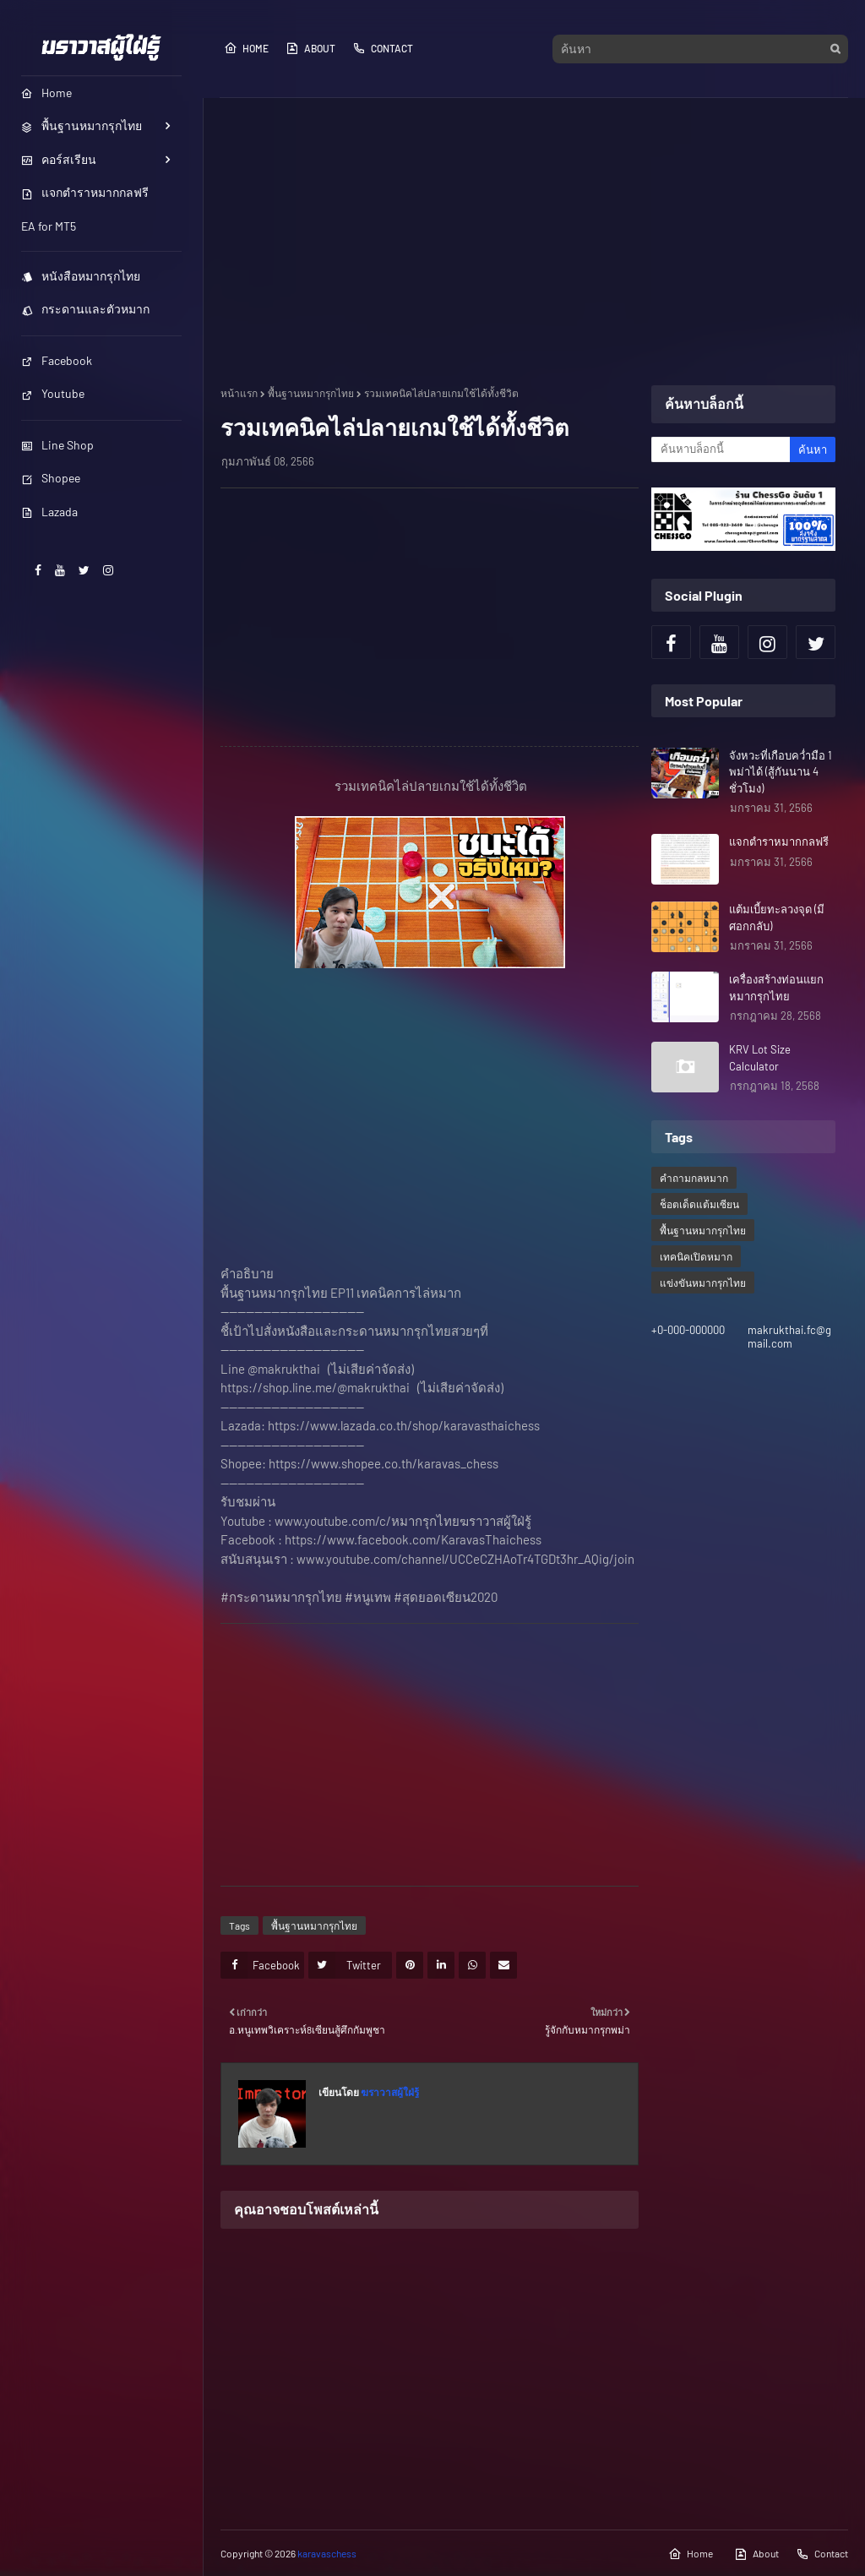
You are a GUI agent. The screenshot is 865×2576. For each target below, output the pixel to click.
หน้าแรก (239, 393)
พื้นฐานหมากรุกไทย (311, 393)
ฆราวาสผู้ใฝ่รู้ (389, 2092)
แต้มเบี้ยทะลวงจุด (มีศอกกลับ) (776, 917)
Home (246, 48)
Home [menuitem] (46, 92)
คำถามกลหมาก (694, 1178)
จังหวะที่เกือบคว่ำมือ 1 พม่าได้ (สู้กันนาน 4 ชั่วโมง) (780, 772)
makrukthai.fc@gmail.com (789, 1336)
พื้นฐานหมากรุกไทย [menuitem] (81, 125)
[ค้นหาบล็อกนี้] (720, 449)
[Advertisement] (534, 241)
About (310, 48)
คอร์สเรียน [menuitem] (58, 159)
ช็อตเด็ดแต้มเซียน (699, 1204)
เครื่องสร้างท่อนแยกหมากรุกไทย (776, 987)
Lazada (49, 511)
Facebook (56, 360)
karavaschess (326, 2553)
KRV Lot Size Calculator (760, 1058)
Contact (382, 48)
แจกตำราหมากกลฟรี (779, 841)
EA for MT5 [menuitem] (48, 226)
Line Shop (57, 445)
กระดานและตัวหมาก (85, 309)
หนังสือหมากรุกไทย (80, 276)
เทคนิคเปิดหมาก (696, 1256)
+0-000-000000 (688, 1330)
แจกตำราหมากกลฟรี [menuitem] (85, 192)
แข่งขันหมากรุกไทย (703, 1282)
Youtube (52, 393)
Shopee (50, 478)
